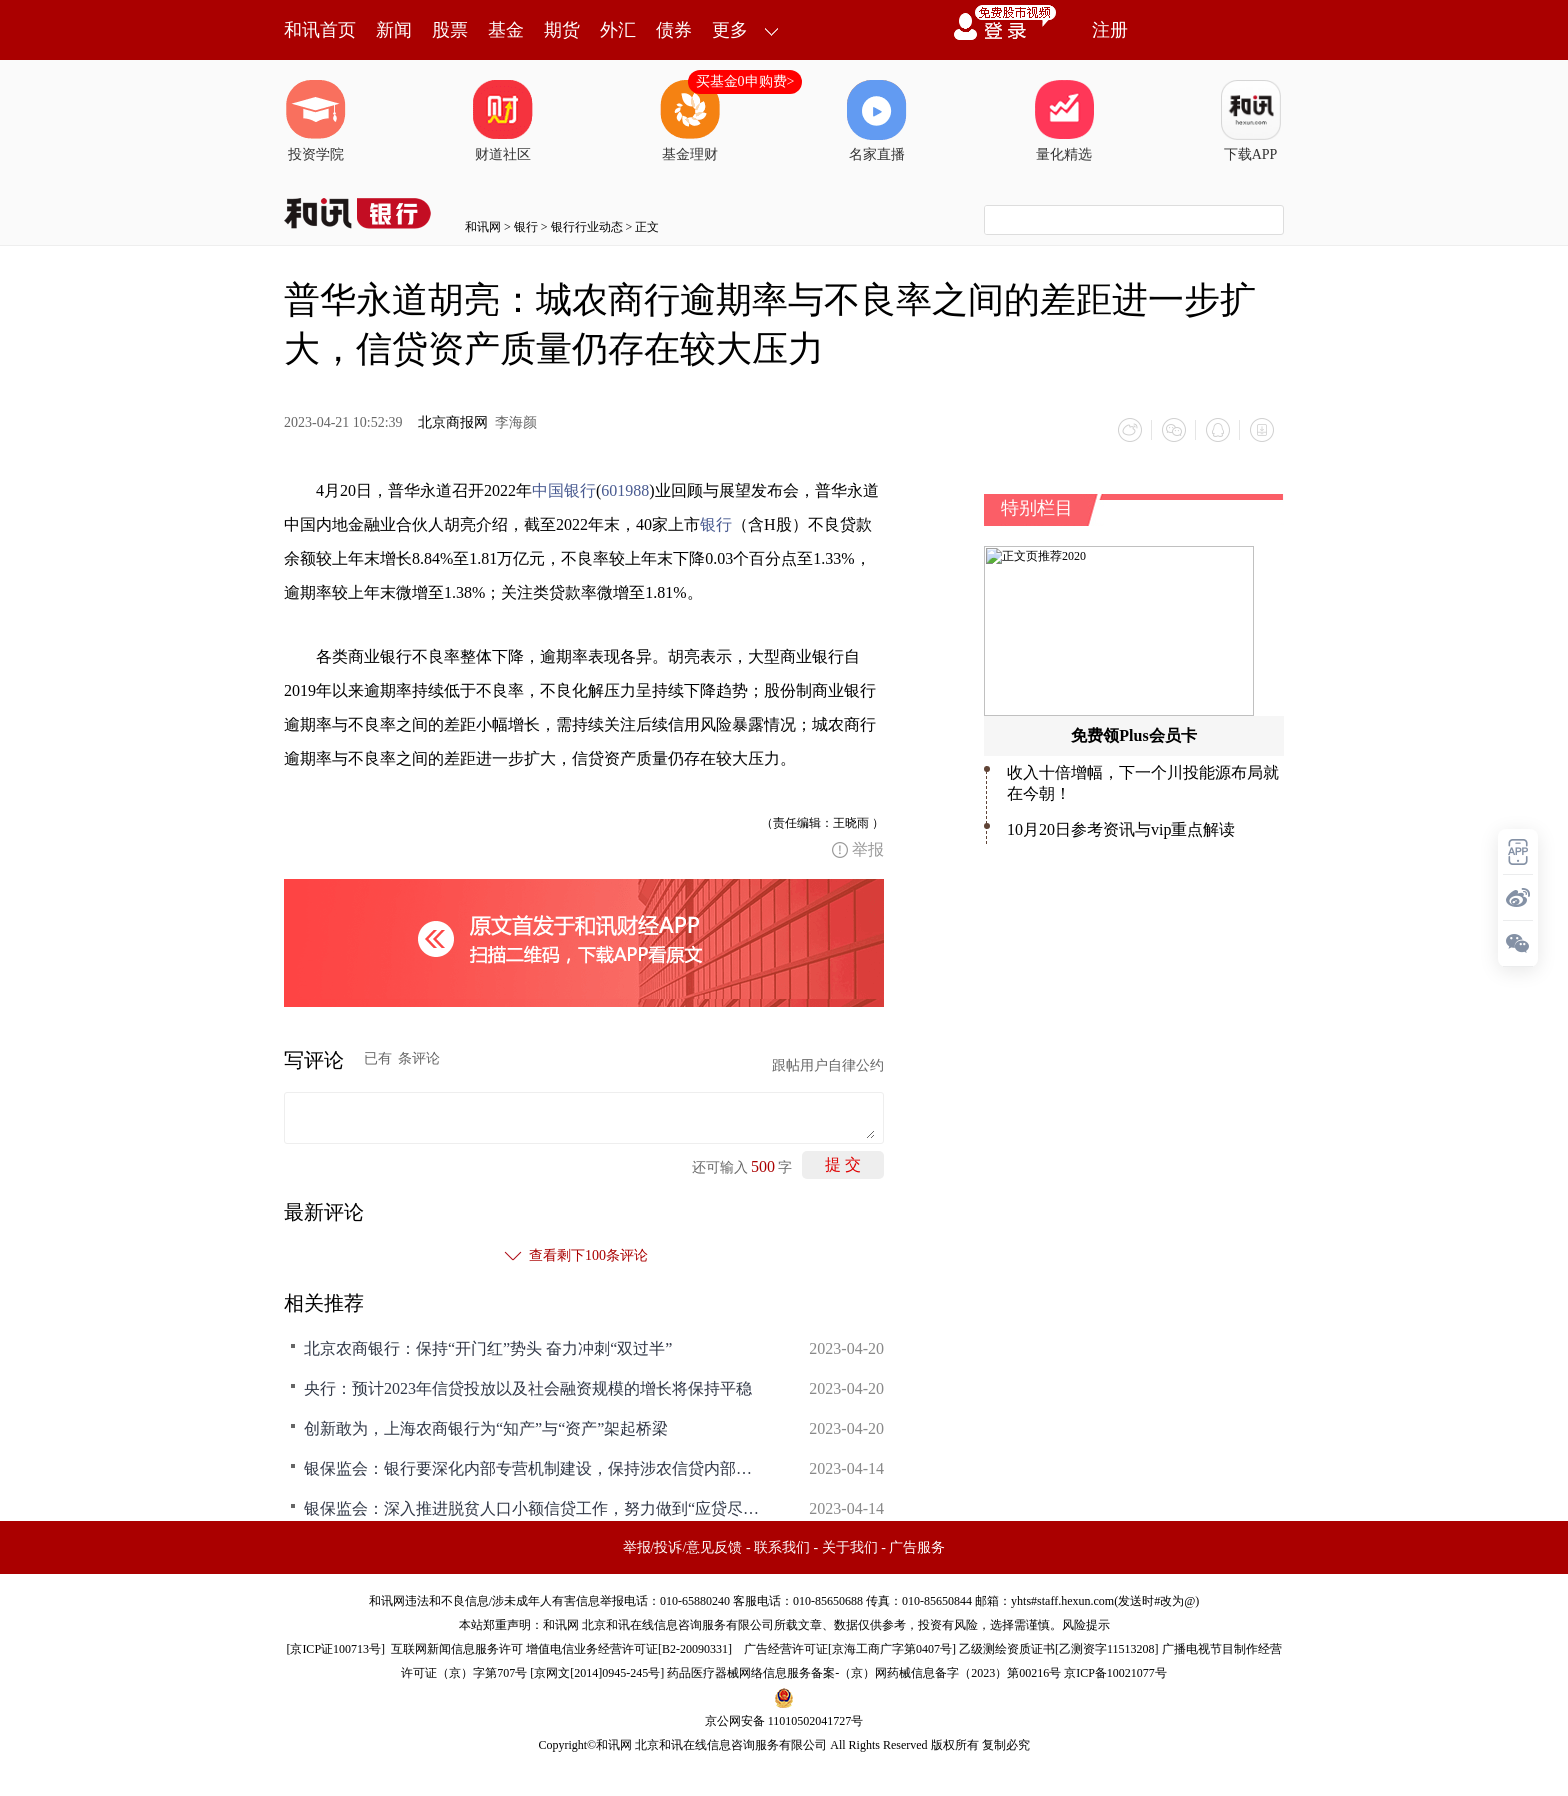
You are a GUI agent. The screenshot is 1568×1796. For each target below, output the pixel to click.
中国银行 (564, 490)
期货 (562, 30)
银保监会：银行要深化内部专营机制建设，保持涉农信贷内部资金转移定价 (534, 1468)
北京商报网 (453, 422)
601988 (625, 490)
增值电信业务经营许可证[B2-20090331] (629, 1649)
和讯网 (483, 227)
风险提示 (1086, 1625)
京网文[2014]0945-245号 (597, 1673)
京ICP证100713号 (335, 1649)
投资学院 (316, 121)
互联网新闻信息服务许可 (457, 1649)
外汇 (618, 30)
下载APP (1251, 121)
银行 (526, 227)
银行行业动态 (587, 227)
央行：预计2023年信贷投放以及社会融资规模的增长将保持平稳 (528, 1388)
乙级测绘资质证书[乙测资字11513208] (1059, 1649)
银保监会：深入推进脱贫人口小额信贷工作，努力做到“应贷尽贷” (534, 1508)
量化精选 (1064, 121)
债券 (674, 30)
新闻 (394, 30)
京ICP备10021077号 (1115, 1673)
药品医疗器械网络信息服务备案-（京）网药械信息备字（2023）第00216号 (864, 1673)
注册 (1110, 30)
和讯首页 (320, 30)
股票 (450, 30)
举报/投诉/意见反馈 (683, 1547)
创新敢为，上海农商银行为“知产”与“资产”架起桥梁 (486, 1428)
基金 (506, 30)
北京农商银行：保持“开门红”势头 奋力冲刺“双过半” (488, 1348)
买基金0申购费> (745, 81)
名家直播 (877, 121)
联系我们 (782, 1547)
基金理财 (690, 121)
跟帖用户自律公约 (828, 1065)
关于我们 (850, 1547)
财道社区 (503, 121)
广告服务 (917, 1547)
